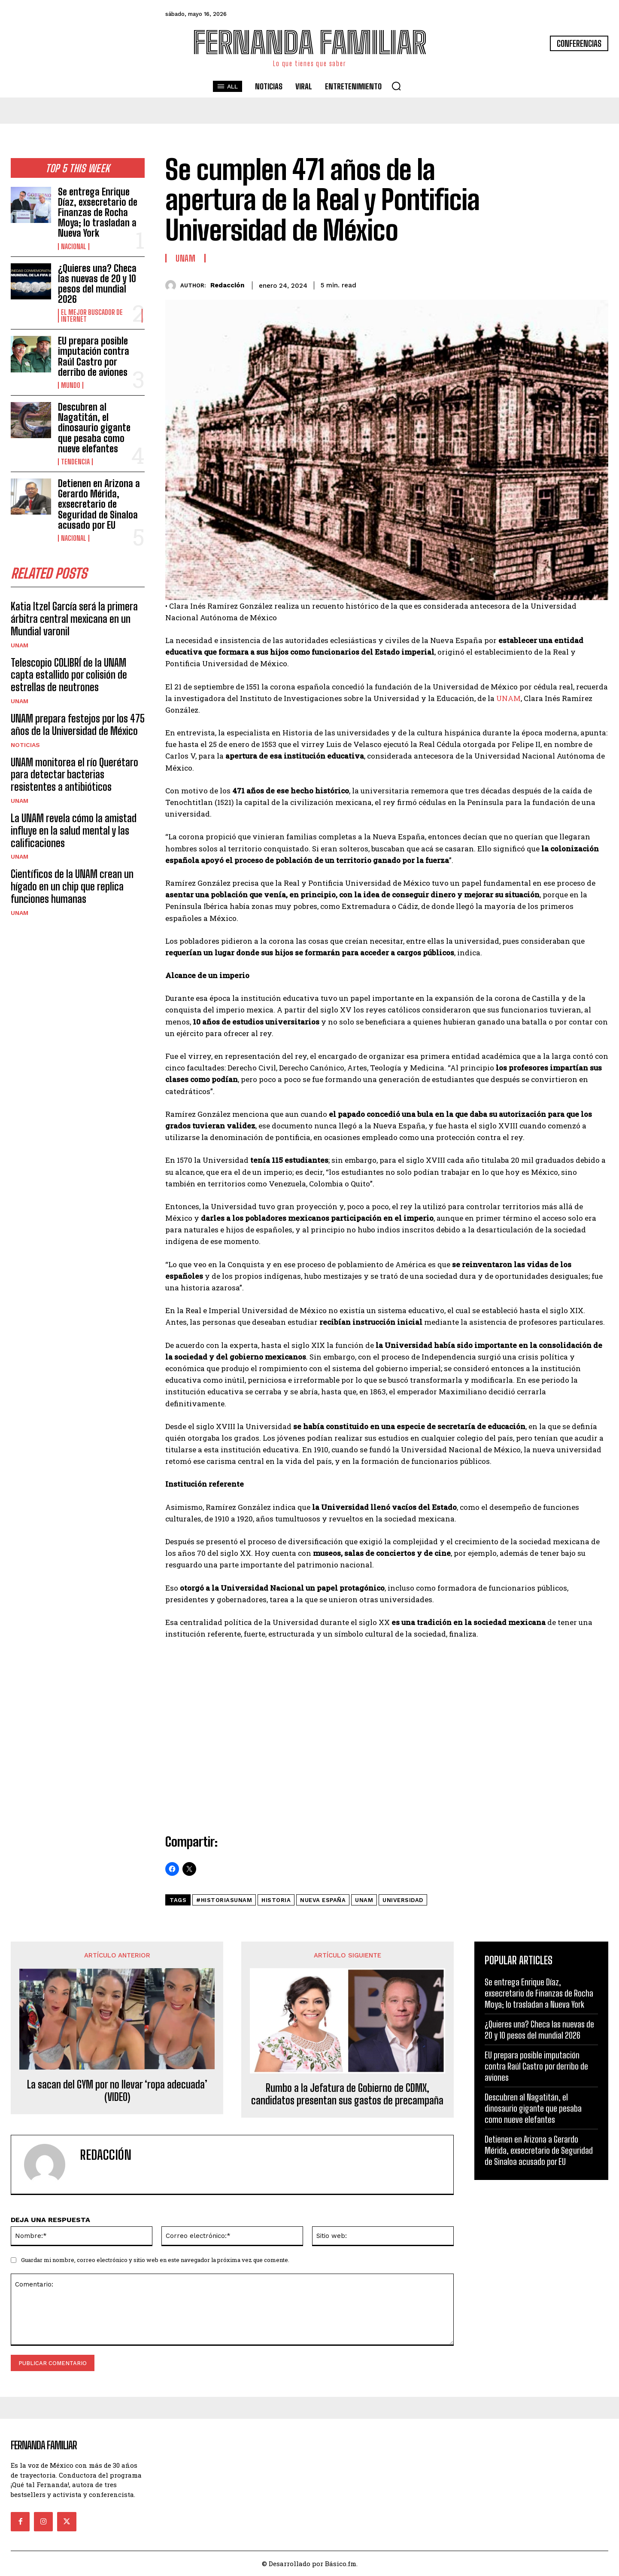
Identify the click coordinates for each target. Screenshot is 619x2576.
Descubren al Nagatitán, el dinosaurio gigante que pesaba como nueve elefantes (94, 427)
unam (364, 1900)
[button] (396, 86)
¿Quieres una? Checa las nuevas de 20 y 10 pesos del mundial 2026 (97, 283)
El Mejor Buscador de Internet (92, 316)
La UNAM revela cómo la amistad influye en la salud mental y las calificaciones (74, 830)
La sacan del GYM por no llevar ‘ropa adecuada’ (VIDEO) (117, 2091)
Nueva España (323, 1900)
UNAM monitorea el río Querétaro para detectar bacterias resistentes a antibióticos (74, 774)
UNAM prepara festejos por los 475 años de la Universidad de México (78, 724)
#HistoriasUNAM (224, 1900)
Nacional (73, 246)
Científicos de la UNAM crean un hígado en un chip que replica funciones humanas (72, 886)
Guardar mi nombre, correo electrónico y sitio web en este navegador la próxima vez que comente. (155, 2260)
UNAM (19, 645)
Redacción (227, 285)
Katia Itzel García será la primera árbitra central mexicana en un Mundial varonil (74, 618)
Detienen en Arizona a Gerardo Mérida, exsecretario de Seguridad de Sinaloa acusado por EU (99, 504)
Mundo (70, 385)
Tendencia (75, 461)
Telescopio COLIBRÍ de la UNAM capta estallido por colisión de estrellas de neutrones (69, 675)
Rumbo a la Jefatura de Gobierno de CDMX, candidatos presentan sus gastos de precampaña (347, 2094)
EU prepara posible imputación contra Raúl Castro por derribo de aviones (93, 356)
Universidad (402, 1900)
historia (276, 1900)
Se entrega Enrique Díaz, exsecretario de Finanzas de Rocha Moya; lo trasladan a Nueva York (97, 212)
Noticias (25, 745)
